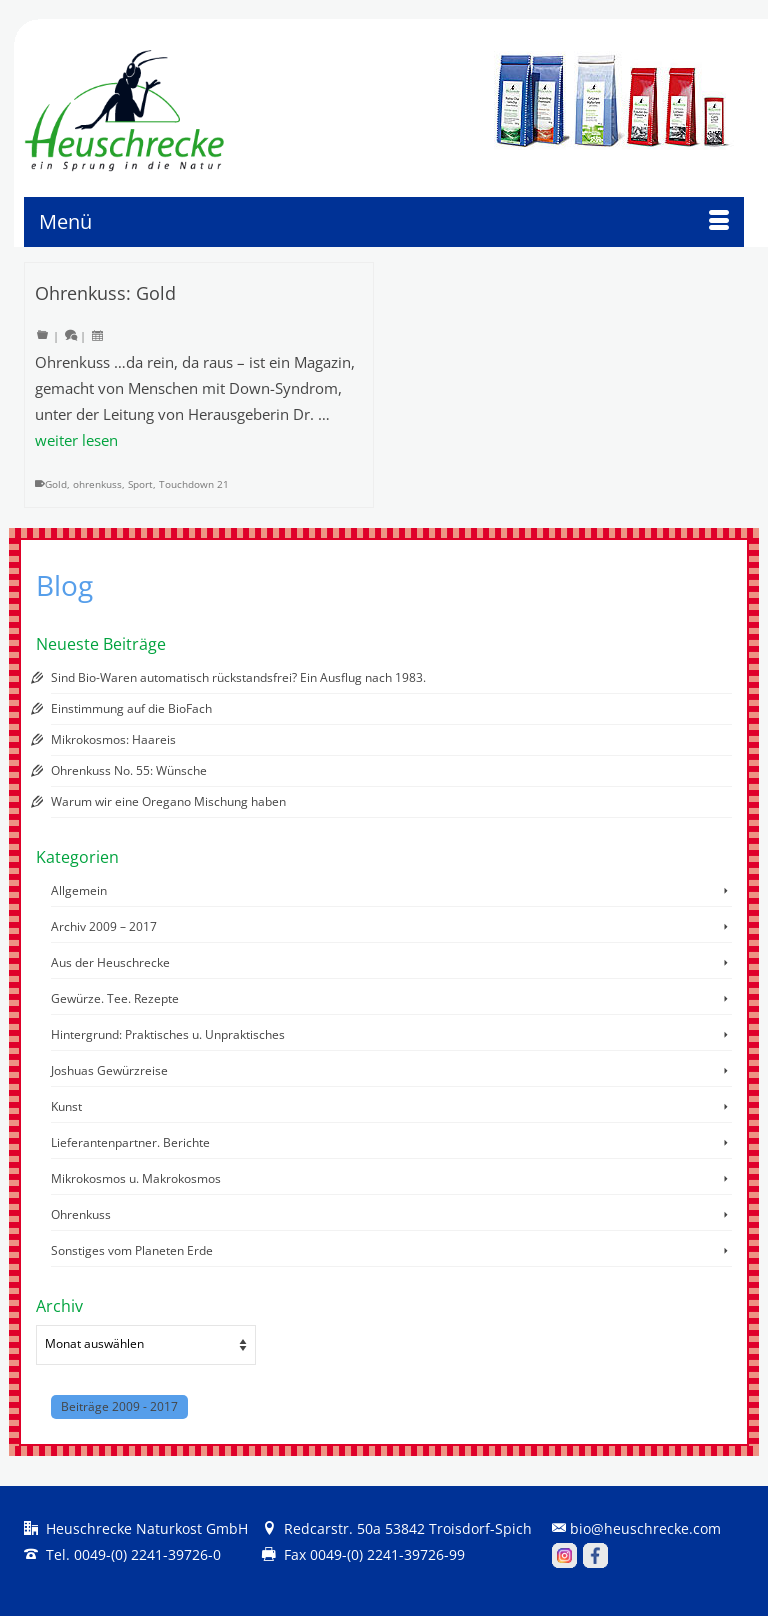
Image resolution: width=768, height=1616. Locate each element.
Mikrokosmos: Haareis (113, 739)
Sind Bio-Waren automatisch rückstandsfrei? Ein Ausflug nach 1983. (238, 677)
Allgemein (79, 890)
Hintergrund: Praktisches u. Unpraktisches (168, 1034)
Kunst (66, 1106)
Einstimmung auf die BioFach (131, 708)
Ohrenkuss (81, 1214)
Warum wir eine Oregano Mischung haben (168, 801)
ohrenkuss (97, 484)
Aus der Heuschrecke (110, 962)
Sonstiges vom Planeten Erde (132, 1250)
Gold (56, 484)
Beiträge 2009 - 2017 (119, 1406)
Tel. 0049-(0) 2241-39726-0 (122, 1554)
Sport (140, 484)
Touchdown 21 (194, 484)
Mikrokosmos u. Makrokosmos (136, 1178)
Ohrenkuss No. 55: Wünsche (129, 770)
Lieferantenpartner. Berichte (130, 1142)
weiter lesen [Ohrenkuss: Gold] (76, 440)
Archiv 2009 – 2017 (104, 926)
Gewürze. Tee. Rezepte (115, 998)
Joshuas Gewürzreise (109, 1070)
